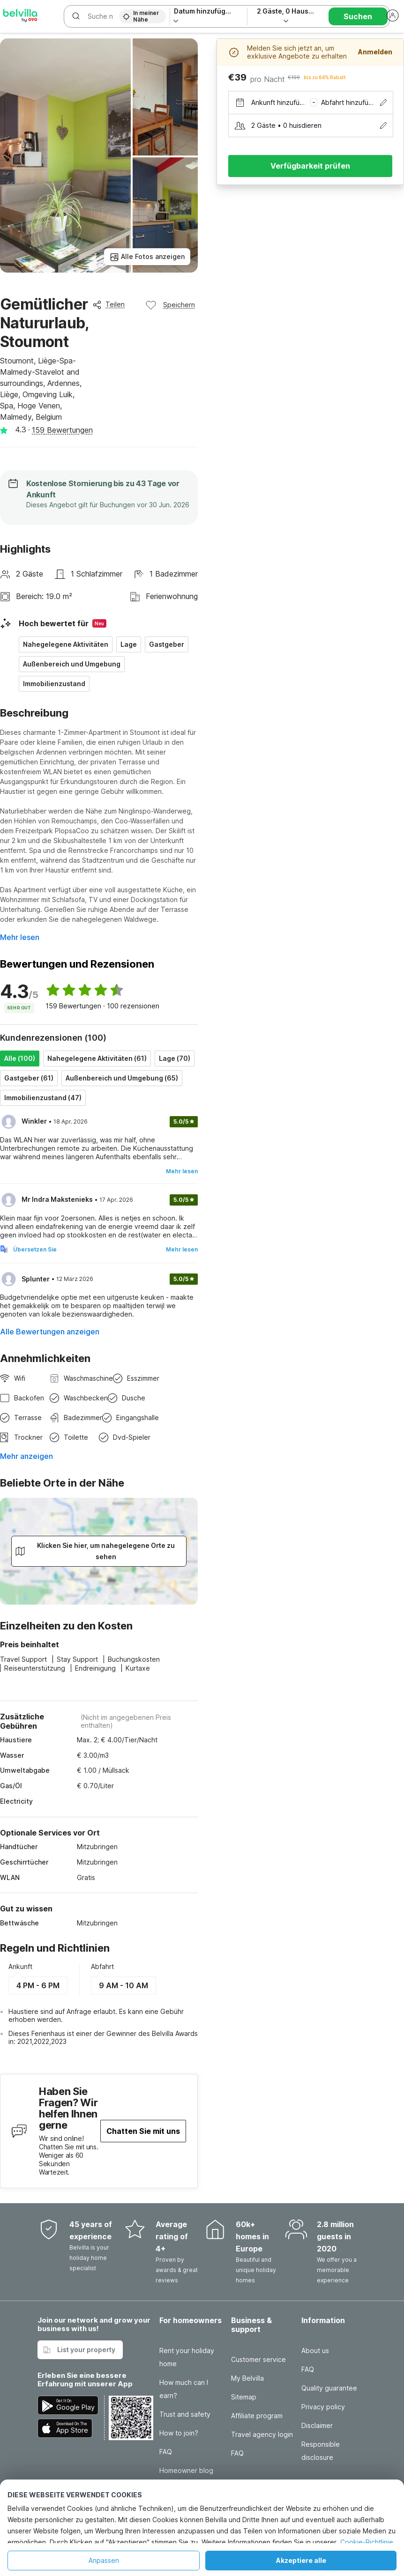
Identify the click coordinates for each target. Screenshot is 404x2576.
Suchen (358, 16)
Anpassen (104, 2560)
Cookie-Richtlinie (366, 2542)
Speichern (170, 305)
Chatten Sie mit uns (143, 2131)
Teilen (108, 304)
